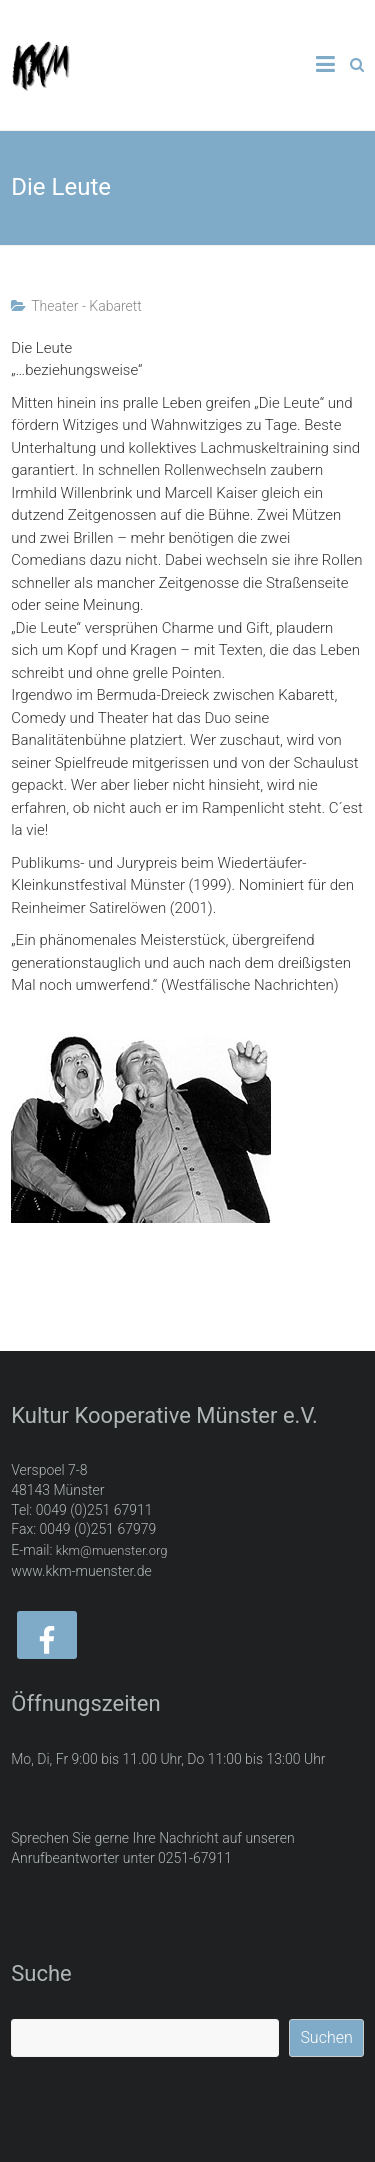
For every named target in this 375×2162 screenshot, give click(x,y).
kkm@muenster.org (112, 1550)
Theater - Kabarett (86, 306)
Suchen (326, 2037)
